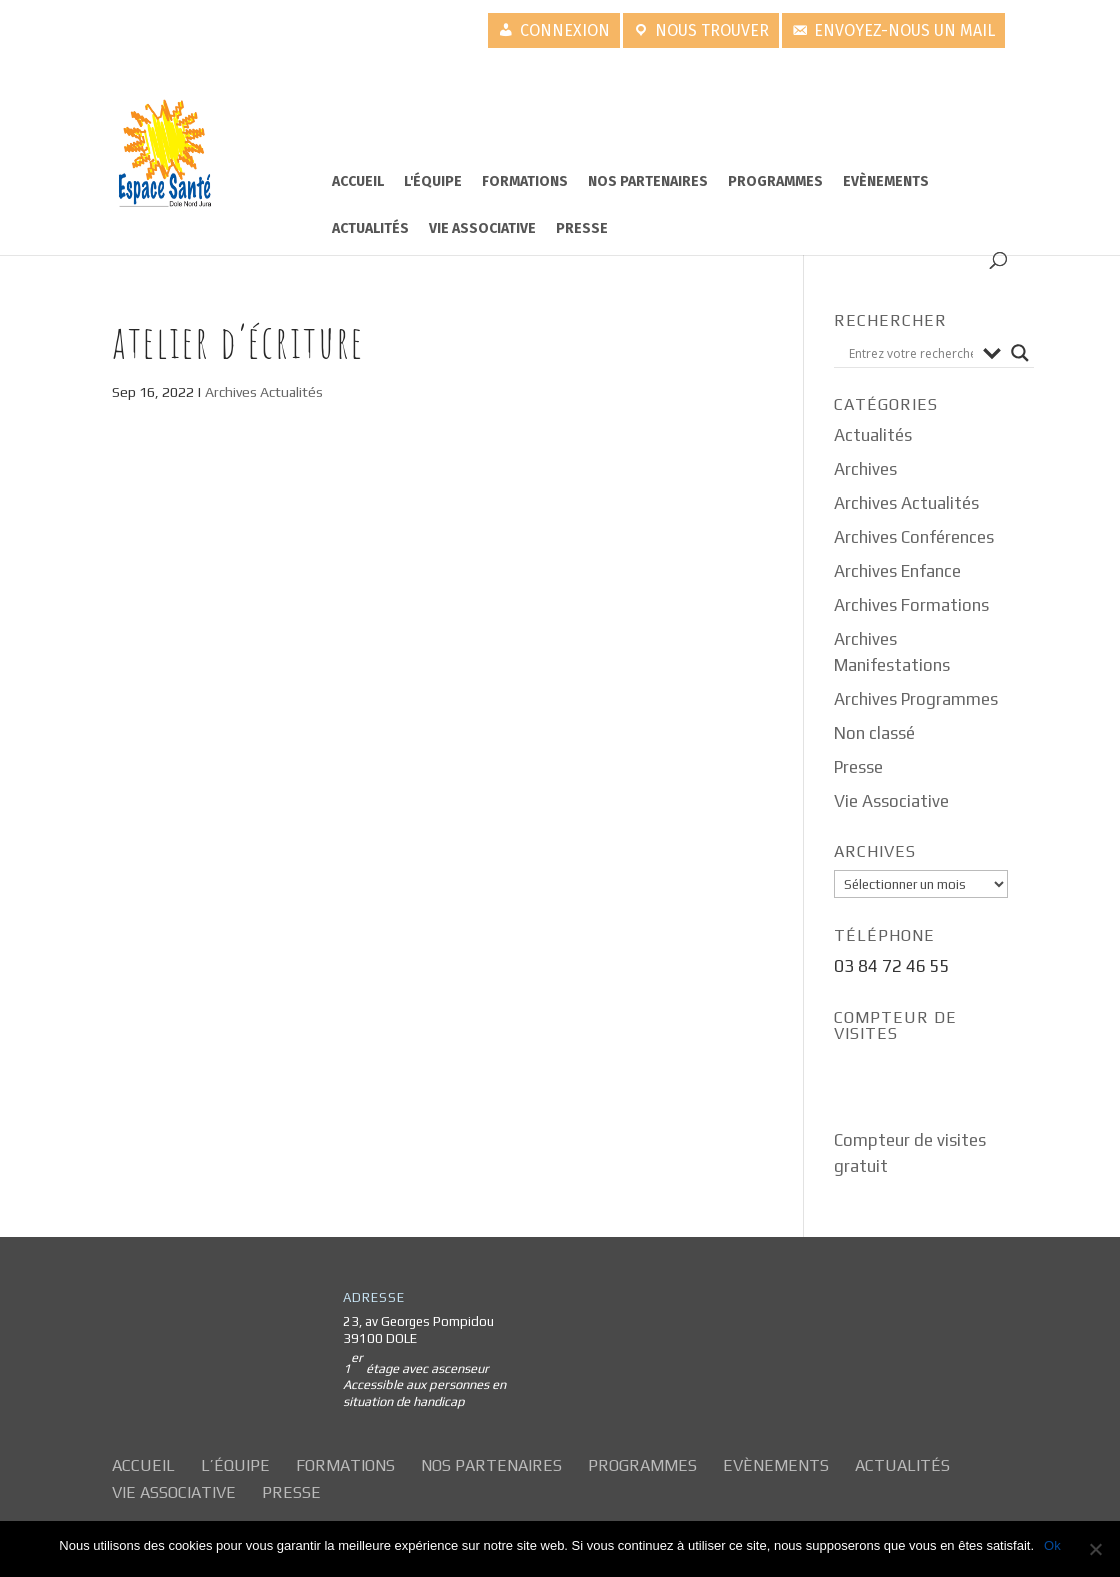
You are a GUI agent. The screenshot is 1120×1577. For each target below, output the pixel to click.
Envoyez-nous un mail (904, 30)
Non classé (874, 733)
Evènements (886, 181)
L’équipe (235, 1465)
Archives (865, 469)
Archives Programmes (916, 699)
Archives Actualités (264, 392)
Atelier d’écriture (238, 341)
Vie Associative (482, 228)
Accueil (358, 181)
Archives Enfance (897, 571)
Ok (1052, 1545)
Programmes (775, 181)
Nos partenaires (648, 181)
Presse (582, 228)
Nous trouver (712, 30)
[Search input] (911, 353)
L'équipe (433, 181)
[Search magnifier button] (1020, 353)
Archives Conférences (914, 537)
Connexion (565, 30)
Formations (525, 181)
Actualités (370, 228)
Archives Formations (911, 605)
